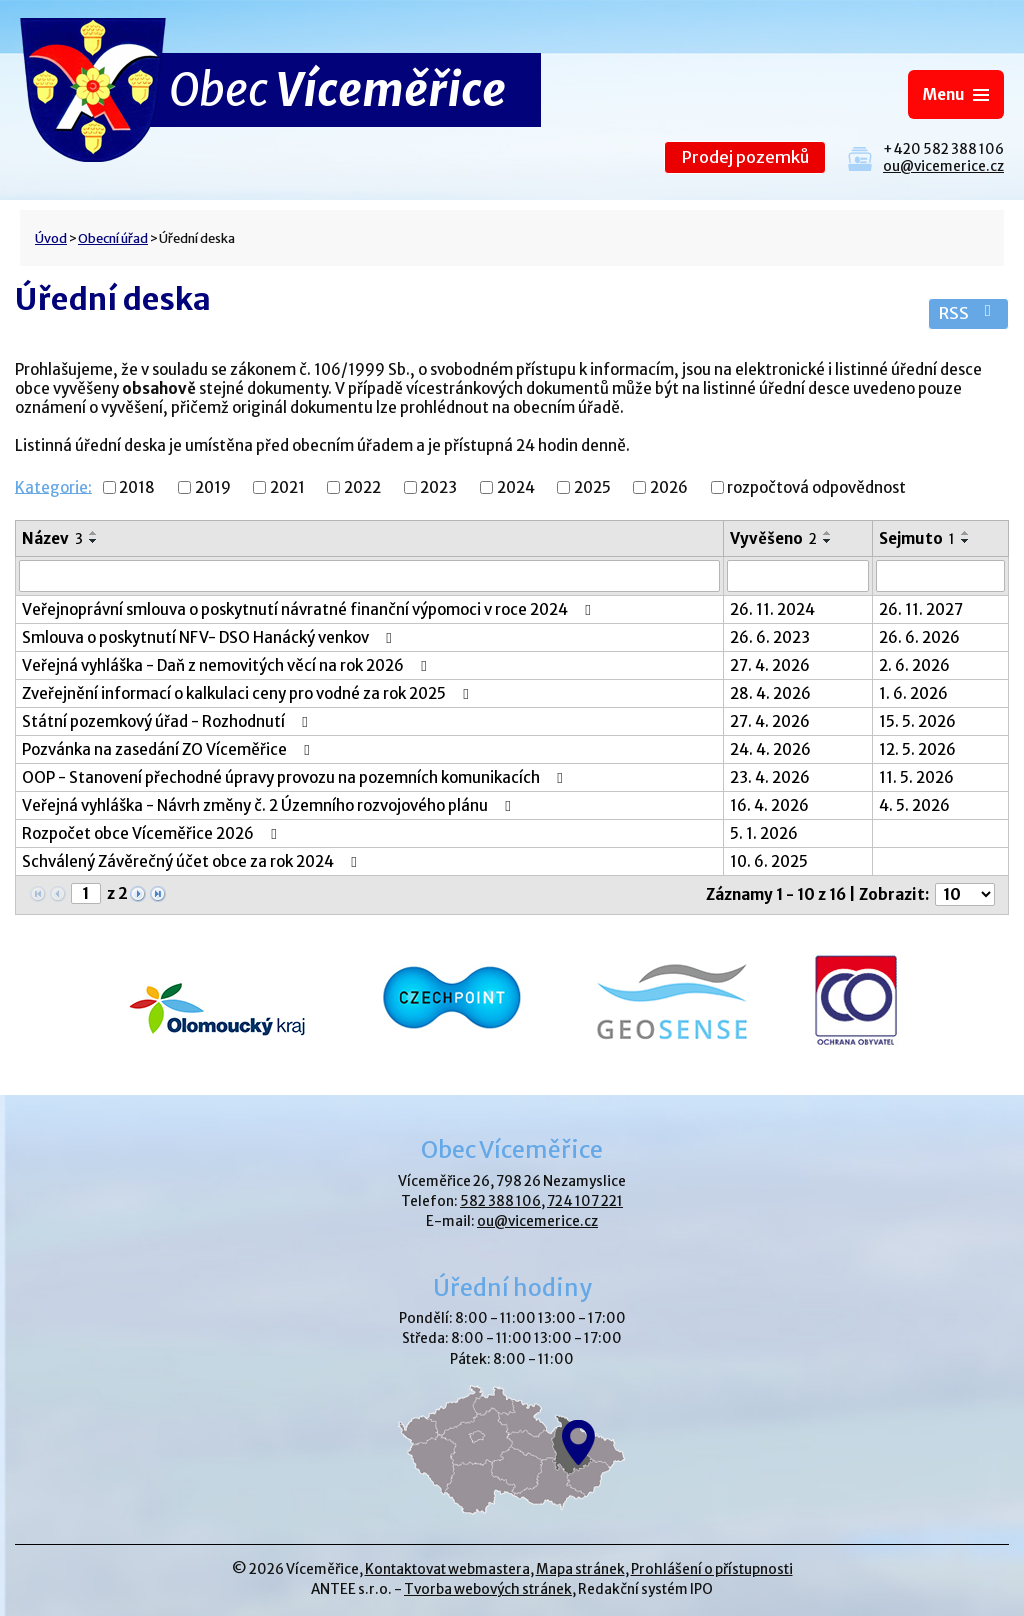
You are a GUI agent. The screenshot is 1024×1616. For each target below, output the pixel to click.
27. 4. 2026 (770, 665)
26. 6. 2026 (919, 637)
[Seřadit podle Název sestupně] (94, 541)
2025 (592, 487)
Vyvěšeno (773, 538)
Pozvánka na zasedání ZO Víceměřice (169, 749)
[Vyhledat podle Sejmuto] (940, 576)
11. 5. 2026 (916, 777)
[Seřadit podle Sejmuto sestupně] (966, 541)
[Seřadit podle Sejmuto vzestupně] (966, 533)
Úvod (51, 238)
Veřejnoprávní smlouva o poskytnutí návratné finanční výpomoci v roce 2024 (309, 609)
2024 (516, 487)
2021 (287, 487)
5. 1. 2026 (764, 833)
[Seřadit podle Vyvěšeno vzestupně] (828, 533)
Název (52, 538)
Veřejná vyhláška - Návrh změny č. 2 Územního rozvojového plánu (269, 805)
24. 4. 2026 (770, 749)
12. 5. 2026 (917, 749)
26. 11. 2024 (772, 609)
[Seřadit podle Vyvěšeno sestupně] (828, 541)
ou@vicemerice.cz (943, 166)
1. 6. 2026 (913, 693)
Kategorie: (53, 486)
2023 (438, 487)
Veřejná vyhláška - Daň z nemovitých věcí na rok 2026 (227, 665)
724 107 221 (585, 1201)
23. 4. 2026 (770, 777)
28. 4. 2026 (770, 693)
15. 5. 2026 (917, 721)
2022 (362, 487)
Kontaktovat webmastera (447, 1569)
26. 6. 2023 (770, 637)
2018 (137, 487)
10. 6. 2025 (769, 861)
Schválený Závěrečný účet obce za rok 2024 (192, 861)
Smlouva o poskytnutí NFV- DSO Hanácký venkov (210, 637)
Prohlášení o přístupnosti (712, 1569)
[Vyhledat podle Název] (369, 576)
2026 (669, 487)
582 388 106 (500, 1201)
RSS (968, 313)
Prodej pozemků (745, 157)
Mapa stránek (580, 1569)
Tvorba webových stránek (488, 1589)
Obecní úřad (113, 238)
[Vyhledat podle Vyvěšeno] (798, 576)
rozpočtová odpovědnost (816, 487)
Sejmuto (917, 538)
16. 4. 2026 (769, 805)
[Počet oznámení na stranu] (965, 894)
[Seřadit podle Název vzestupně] (94, 533)
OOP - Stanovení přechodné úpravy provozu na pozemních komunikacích (295, 777)
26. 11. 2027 (921, 609)
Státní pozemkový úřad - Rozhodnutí (168, 721)
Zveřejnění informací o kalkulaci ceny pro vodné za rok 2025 (248, 693)
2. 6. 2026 (914, 665)
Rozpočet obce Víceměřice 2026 (152, 833)
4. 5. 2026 (914, 805)
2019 (213, 487)
